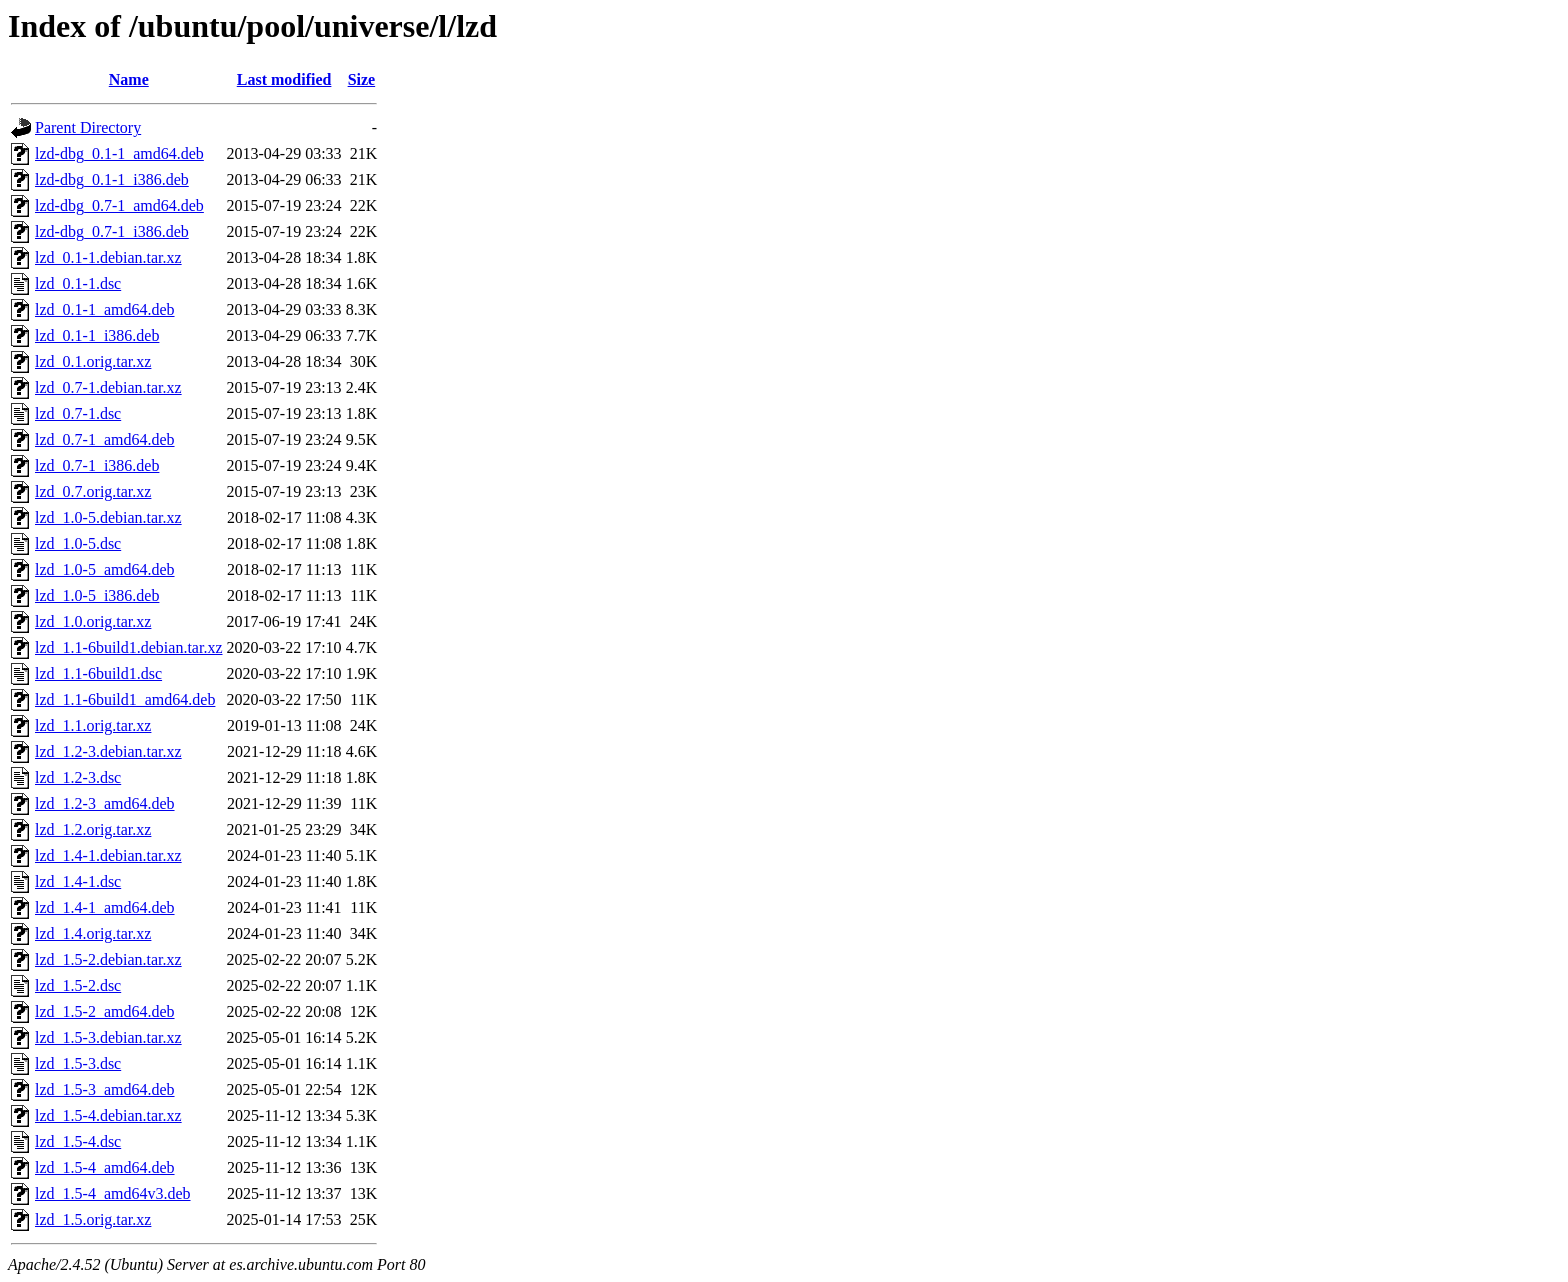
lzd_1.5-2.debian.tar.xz (108, 959)
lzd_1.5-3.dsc (78, 1063)
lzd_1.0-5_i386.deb (97, 595)
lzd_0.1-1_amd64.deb (105, 309)
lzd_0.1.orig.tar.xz (93, 361)
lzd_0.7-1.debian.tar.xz (108, 387)
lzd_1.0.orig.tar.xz (93, 621)
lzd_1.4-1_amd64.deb (105, 907)
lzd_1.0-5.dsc (78, 543)
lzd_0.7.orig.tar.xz (93, 491)
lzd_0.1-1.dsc (78, 283)
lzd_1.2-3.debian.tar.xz (108, 751)
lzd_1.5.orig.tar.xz (93, 1219)
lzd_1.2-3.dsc (78, 777)
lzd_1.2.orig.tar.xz (93, 829)
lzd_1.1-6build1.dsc (98, 673)
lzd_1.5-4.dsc (78, 1141)
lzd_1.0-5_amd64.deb (105, 569)
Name (129, 79)
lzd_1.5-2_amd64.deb (105, 1011)
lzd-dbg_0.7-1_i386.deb (112, 231)
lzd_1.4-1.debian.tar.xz (108, 855)
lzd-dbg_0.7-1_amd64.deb (119, 205)
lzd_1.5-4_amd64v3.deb (113, 1193)
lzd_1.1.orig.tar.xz (93, 725)
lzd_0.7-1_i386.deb (97, 465)
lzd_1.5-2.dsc (78, 985)
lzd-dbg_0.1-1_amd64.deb (119, 153)
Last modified (284, 79)
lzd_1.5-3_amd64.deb (105, 1089)
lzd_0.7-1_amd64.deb (105, 439)
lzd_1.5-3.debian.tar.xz (108, 1037)
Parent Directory (88, 127)
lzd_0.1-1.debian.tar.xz (108, 257)
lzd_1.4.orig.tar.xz (93, 933)
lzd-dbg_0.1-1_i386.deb (112, 179)
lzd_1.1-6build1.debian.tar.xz (129, 647)
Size (362, 79)
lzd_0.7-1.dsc (78, 413)
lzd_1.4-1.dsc (78, 881)
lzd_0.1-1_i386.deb (97, 335)
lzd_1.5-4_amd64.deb (105, 1167)
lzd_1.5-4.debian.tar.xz (108, 1115)
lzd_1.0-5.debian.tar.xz (108, 517)
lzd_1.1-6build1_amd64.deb (125, 699)
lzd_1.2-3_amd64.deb (105, 803)
